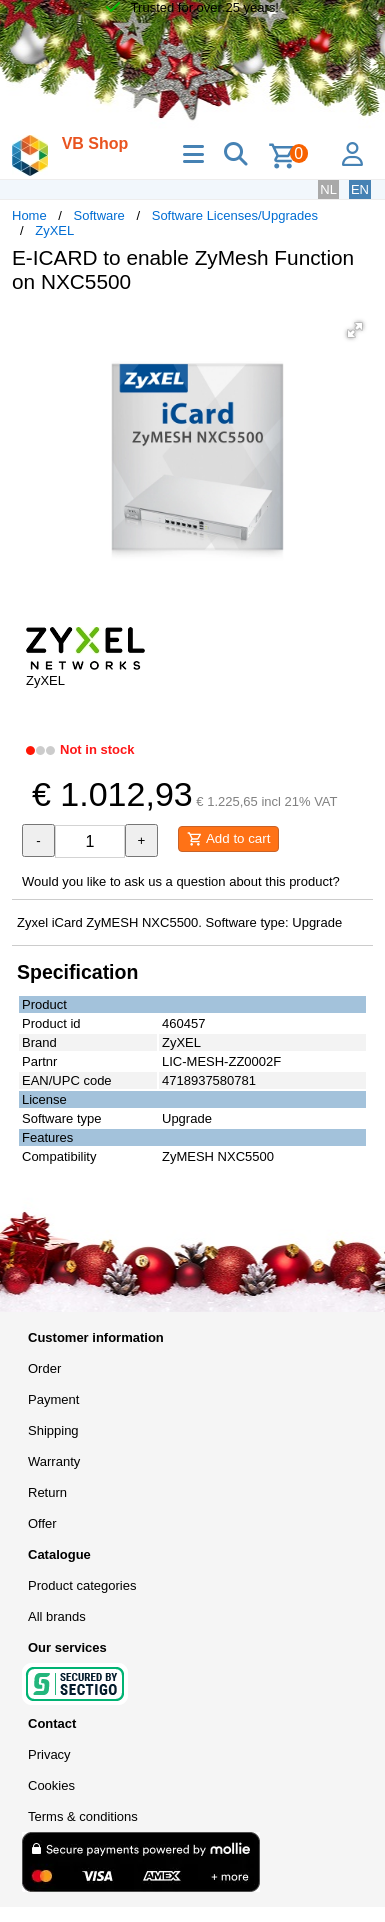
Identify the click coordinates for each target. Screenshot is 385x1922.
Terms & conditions (83, 1816)
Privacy (49, 1754)
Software (99, 215)
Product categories (82, 1585)
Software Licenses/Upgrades (235, 215)
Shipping (53, 1430)
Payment (53, 1399)
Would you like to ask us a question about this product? (181, 881)
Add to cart (228, 839)
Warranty (54, 1461)
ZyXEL (54, 230)
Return (47, 1492)
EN (360, 189)
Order (44, 1368)
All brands (57, 1616)
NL (328, 189)
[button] (355, 330)
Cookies (51, 1785)
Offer (42, 1523)
